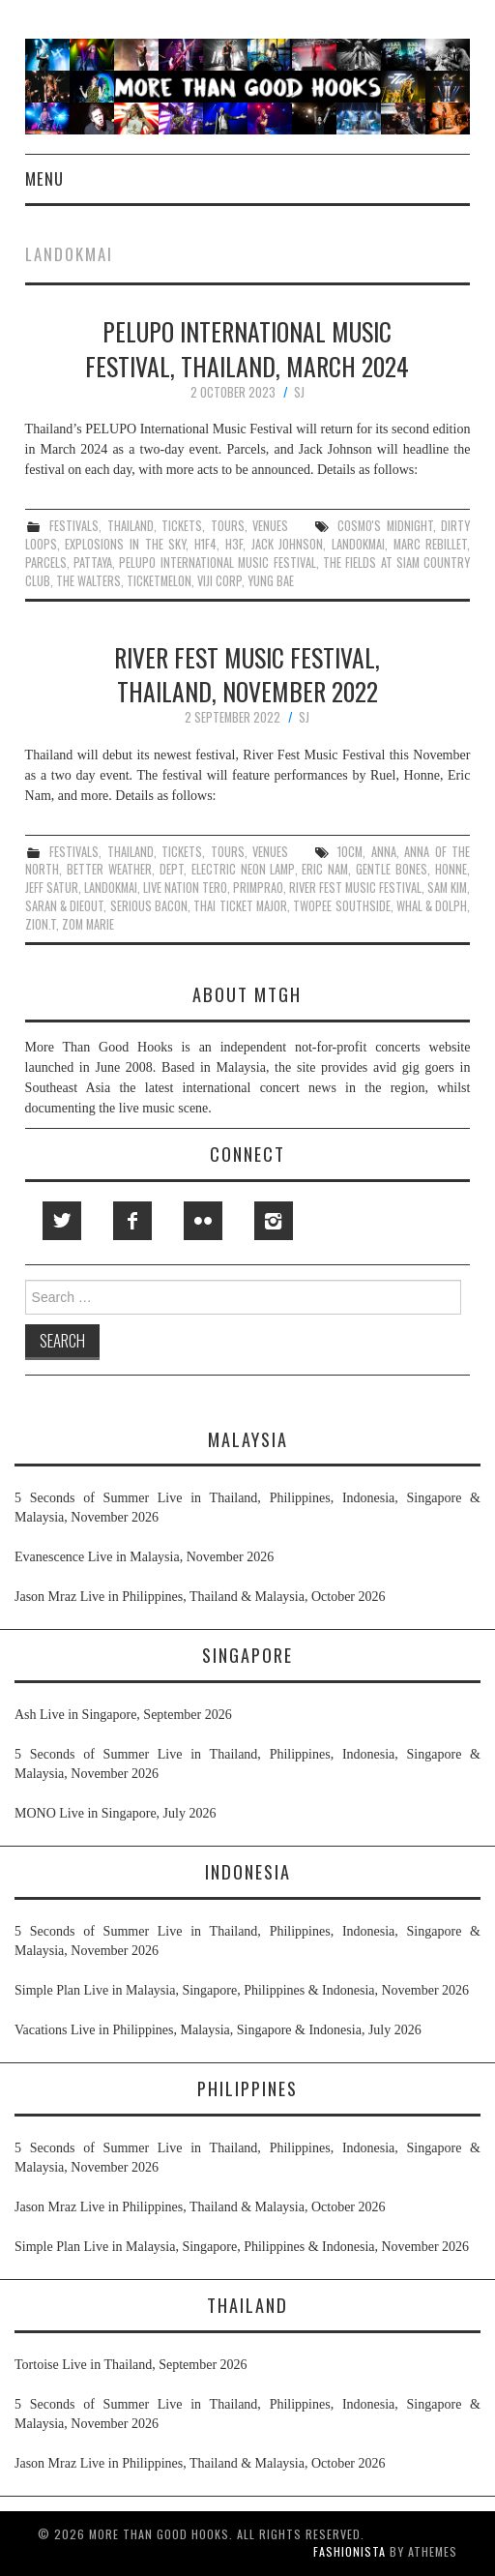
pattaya (92, 562)
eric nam (325, 869)
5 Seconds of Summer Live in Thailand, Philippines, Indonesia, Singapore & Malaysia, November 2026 (247, 1508)
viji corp (219, 581)
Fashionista (349, 2551)
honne (451, 869)
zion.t (40, 924)
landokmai (358, 544)
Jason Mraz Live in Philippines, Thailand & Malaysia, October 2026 (200, 1596)
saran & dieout (64, 906)
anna (383, 852)
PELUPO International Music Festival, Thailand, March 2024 (247, 348)
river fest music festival (355, 887)
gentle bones (391, 869)
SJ (299, 392)
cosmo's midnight (385, 526)
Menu (44, 178)
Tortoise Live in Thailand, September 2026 (131, 2364)
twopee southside (341, 906)
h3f (234, 544)
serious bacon (149, 906)
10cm (350, 852)
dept (172, 869)
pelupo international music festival (217, 562)
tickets (181, 526)
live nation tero (185, 887)
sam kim (447, 887)
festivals (74, 526)
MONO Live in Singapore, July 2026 (115, 1813)
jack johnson (287, 544)
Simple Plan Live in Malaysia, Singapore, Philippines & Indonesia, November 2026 (242, 1990)
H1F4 (205, 544)
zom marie (88, 924)
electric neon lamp (243, 869)
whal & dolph (432, 906)
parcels (46, 562)
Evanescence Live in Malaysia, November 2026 (144, 1557)
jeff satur (51, 887)
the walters (88, 581)
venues (270, 526)
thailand (130, 526)
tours (228, 526)
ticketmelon (159, 581)
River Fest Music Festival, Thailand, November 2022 (247, 674)
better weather (109, 869)
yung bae (271, 581)
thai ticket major (240, 906)
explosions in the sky (125, 544)
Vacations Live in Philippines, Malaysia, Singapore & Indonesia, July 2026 (218, 2030)
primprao (258, 887)
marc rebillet (430, 544)
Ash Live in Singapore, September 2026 (123, 1714)
